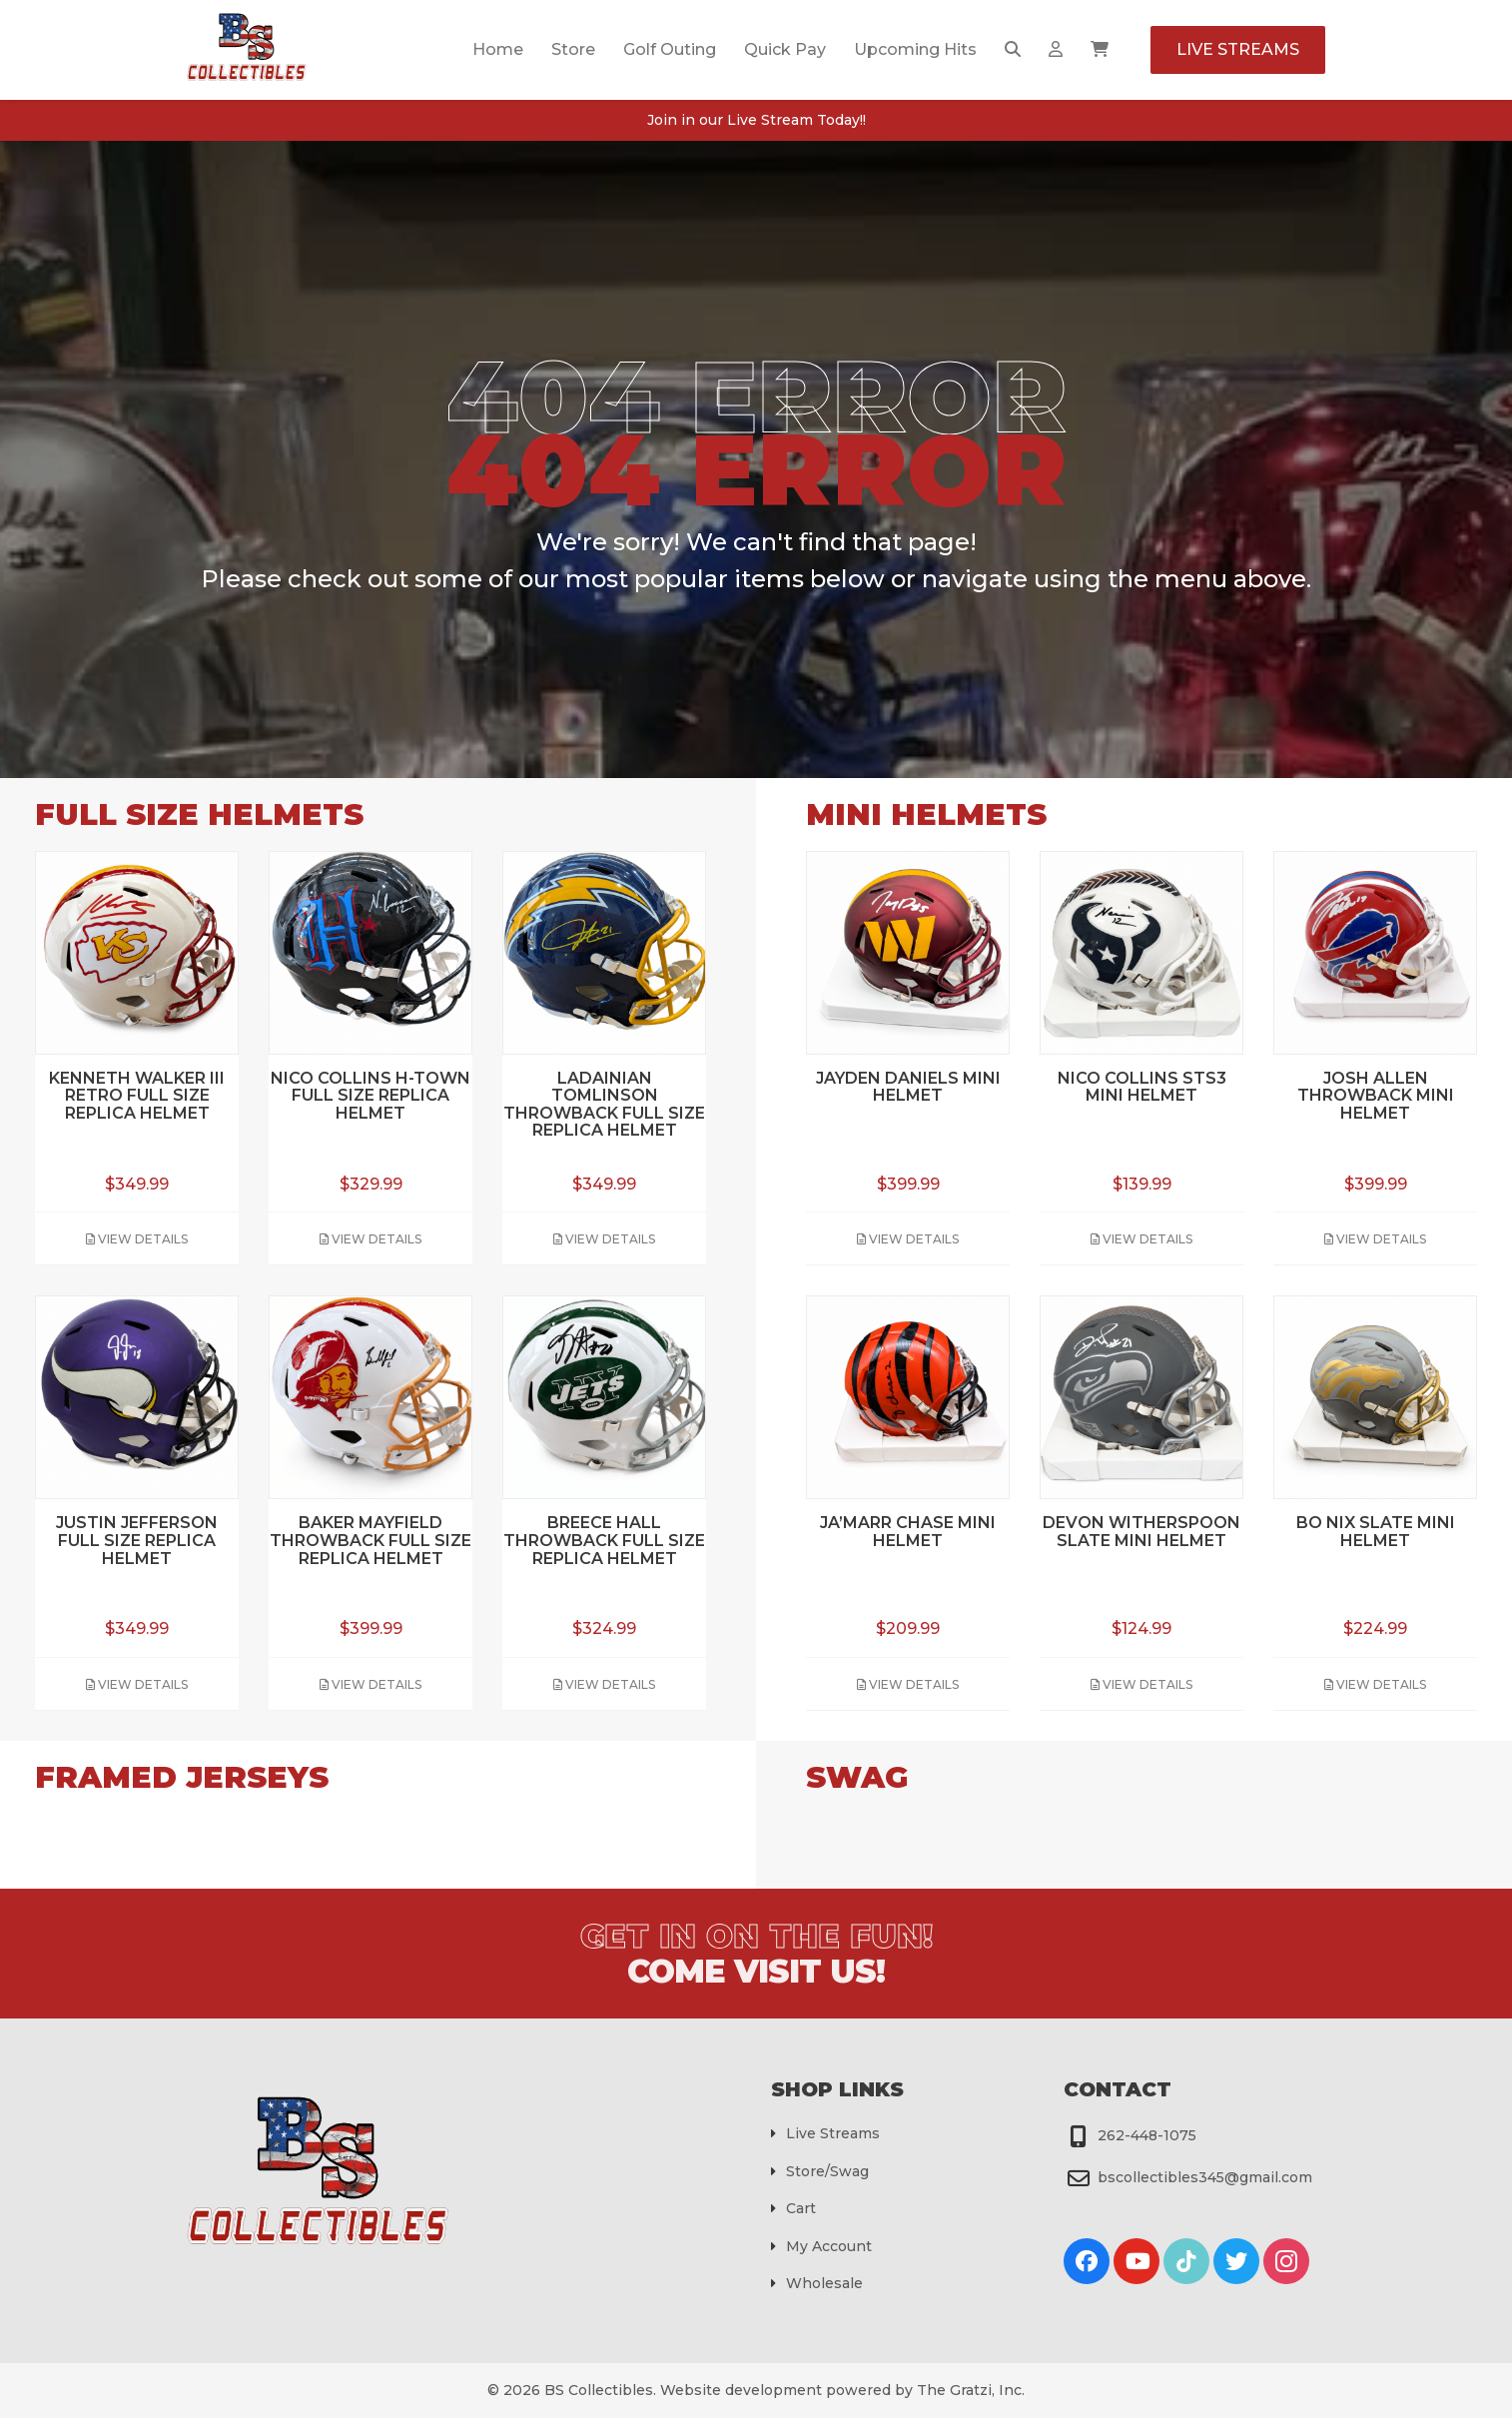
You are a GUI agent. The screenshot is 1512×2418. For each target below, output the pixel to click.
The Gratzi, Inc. (971, 2390)
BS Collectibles (598, 2390)
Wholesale (824, 2283)
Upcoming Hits (915, 49)
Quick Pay (785, 49)
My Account (829, 2246)
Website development (741, 2390)
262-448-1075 (1147, 2135)
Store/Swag (827, 2171)
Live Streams (1237, 49)
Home (497, 49)
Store (573, 49)
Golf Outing (669, 49)
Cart (801, 2208)
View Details (137, 1238)
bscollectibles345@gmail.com (1205, 2177)
